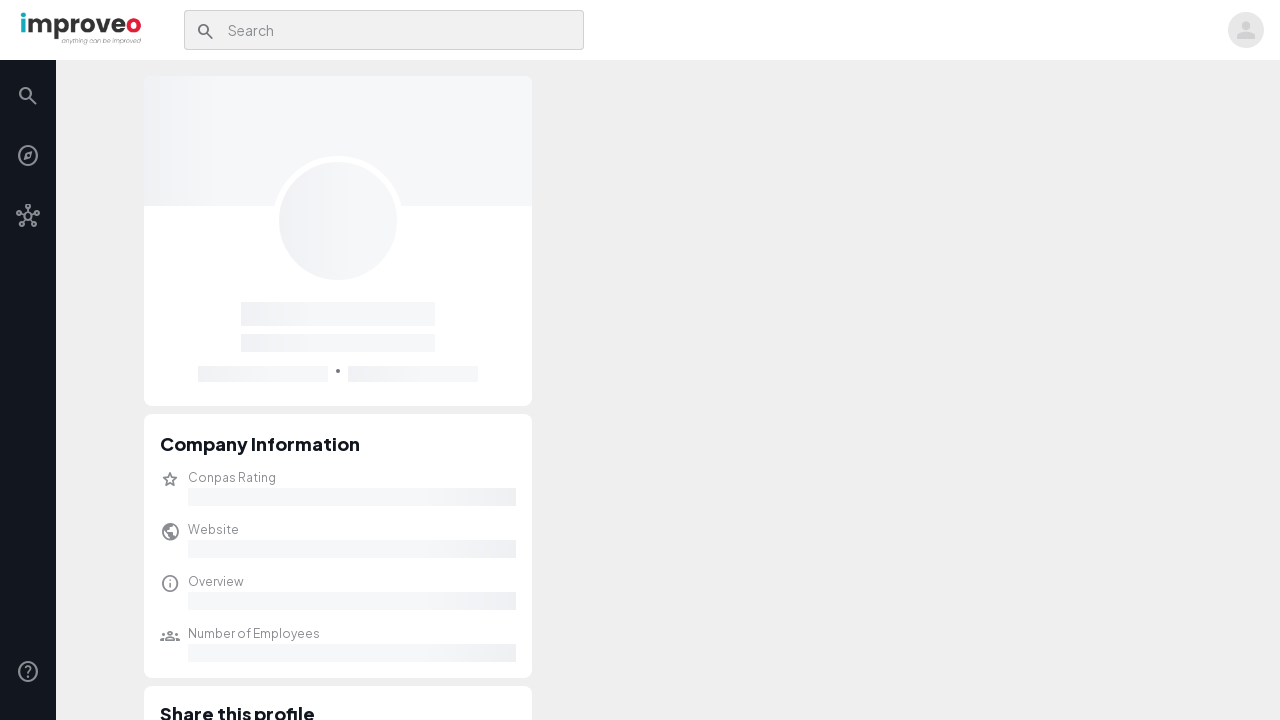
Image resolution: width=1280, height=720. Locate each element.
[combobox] (400, 30)
